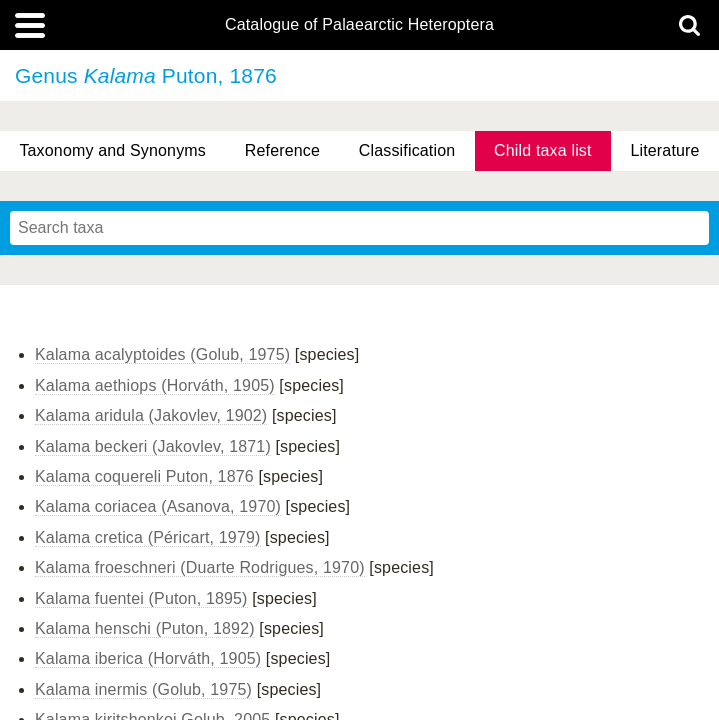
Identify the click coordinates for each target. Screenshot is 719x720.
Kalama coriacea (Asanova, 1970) (158, 506)
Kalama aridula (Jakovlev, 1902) (151, 415)
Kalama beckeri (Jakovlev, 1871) (153, 446)
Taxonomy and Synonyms (112, 150)
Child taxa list (543, 150)
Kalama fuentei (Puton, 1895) (141, 598)
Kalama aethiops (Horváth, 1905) (155, 385)
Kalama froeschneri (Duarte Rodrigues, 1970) (200, 567)
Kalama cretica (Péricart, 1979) (148, 537)
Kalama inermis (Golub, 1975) (143, 689)
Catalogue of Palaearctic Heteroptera (359, 25)
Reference (282, 150)
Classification (407, 150)
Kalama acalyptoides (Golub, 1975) (162, 354)
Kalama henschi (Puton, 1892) (145, 628)
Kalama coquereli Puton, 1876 (144, 476)
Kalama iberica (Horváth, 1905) (148, 658)
